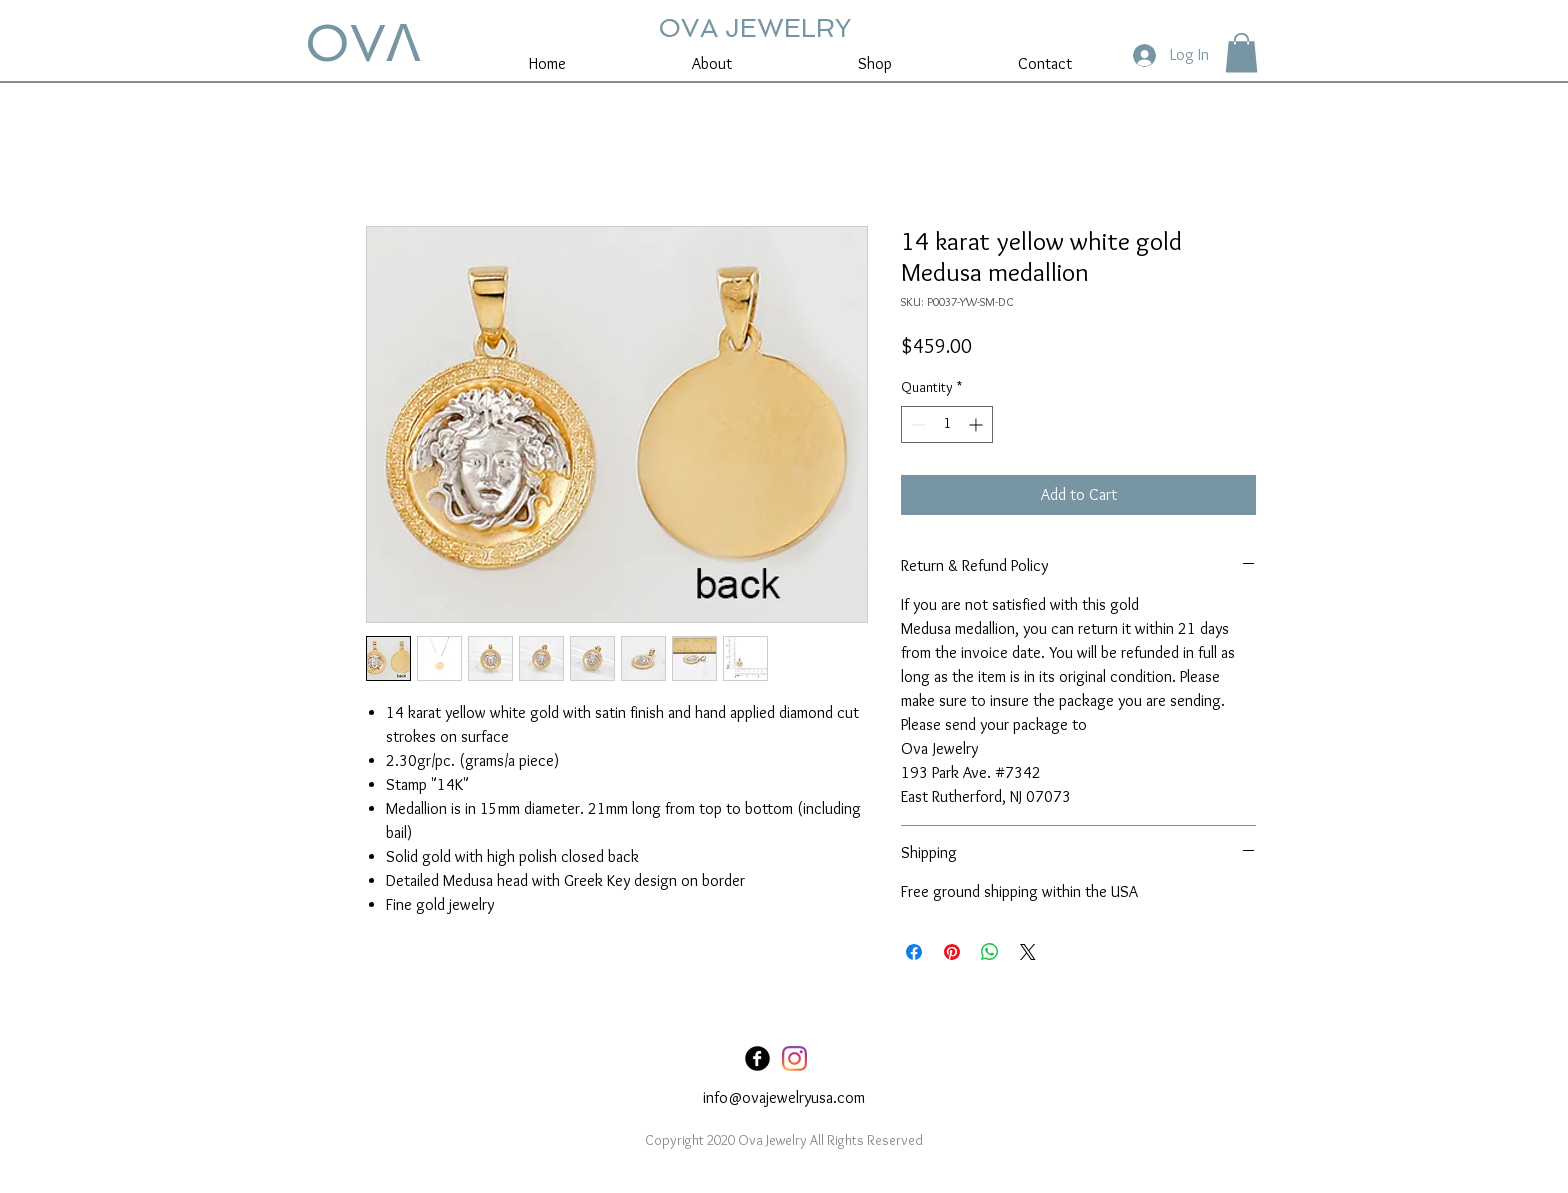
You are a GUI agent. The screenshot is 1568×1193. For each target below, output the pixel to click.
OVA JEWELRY (754, 28)
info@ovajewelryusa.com (784, 1097)
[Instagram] (794, 1058)
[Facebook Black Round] (757, 1058)
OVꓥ (363, 43)
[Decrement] (916, 424)
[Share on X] (1028, 952)
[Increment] (977, 424)
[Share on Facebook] (914, 952)
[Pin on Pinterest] (952, 952)
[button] (1241, 52)
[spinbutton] (947, 424)
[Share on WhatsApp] (990, 952)
